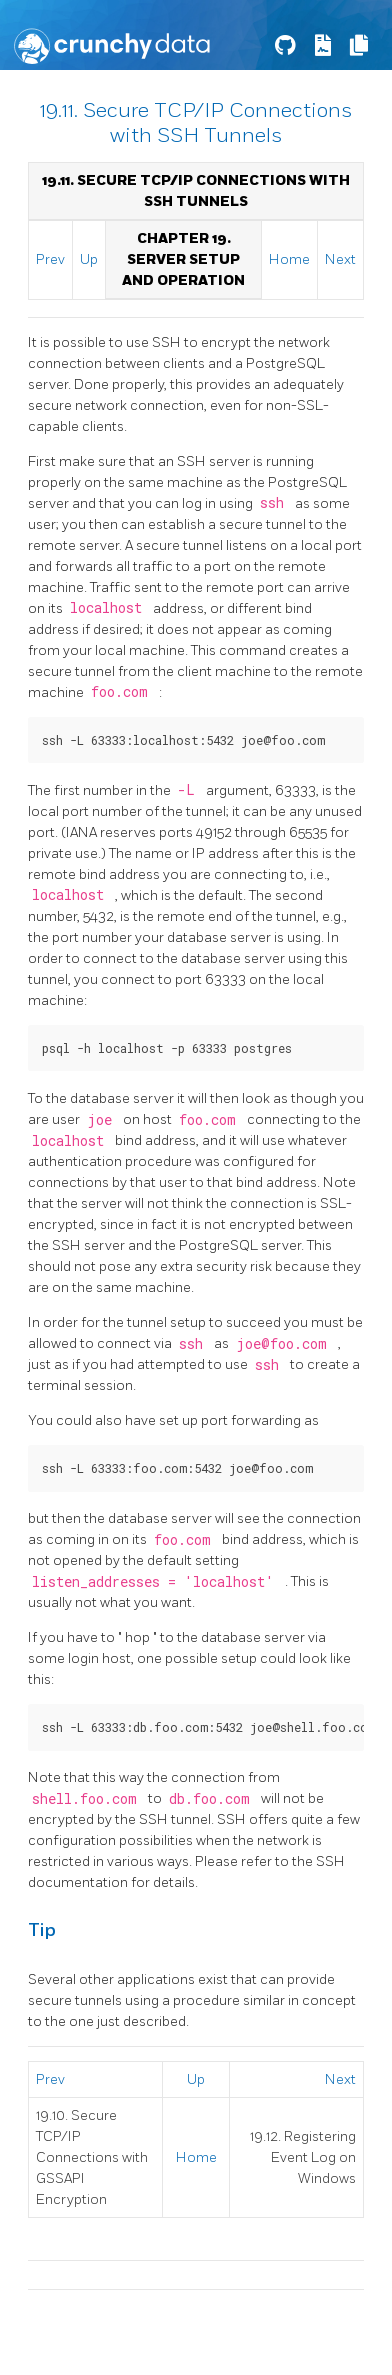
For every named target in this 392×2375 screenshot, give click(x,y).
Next (340, 259)
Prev (50, 259)
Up (89, 259)
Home (289, 259)
